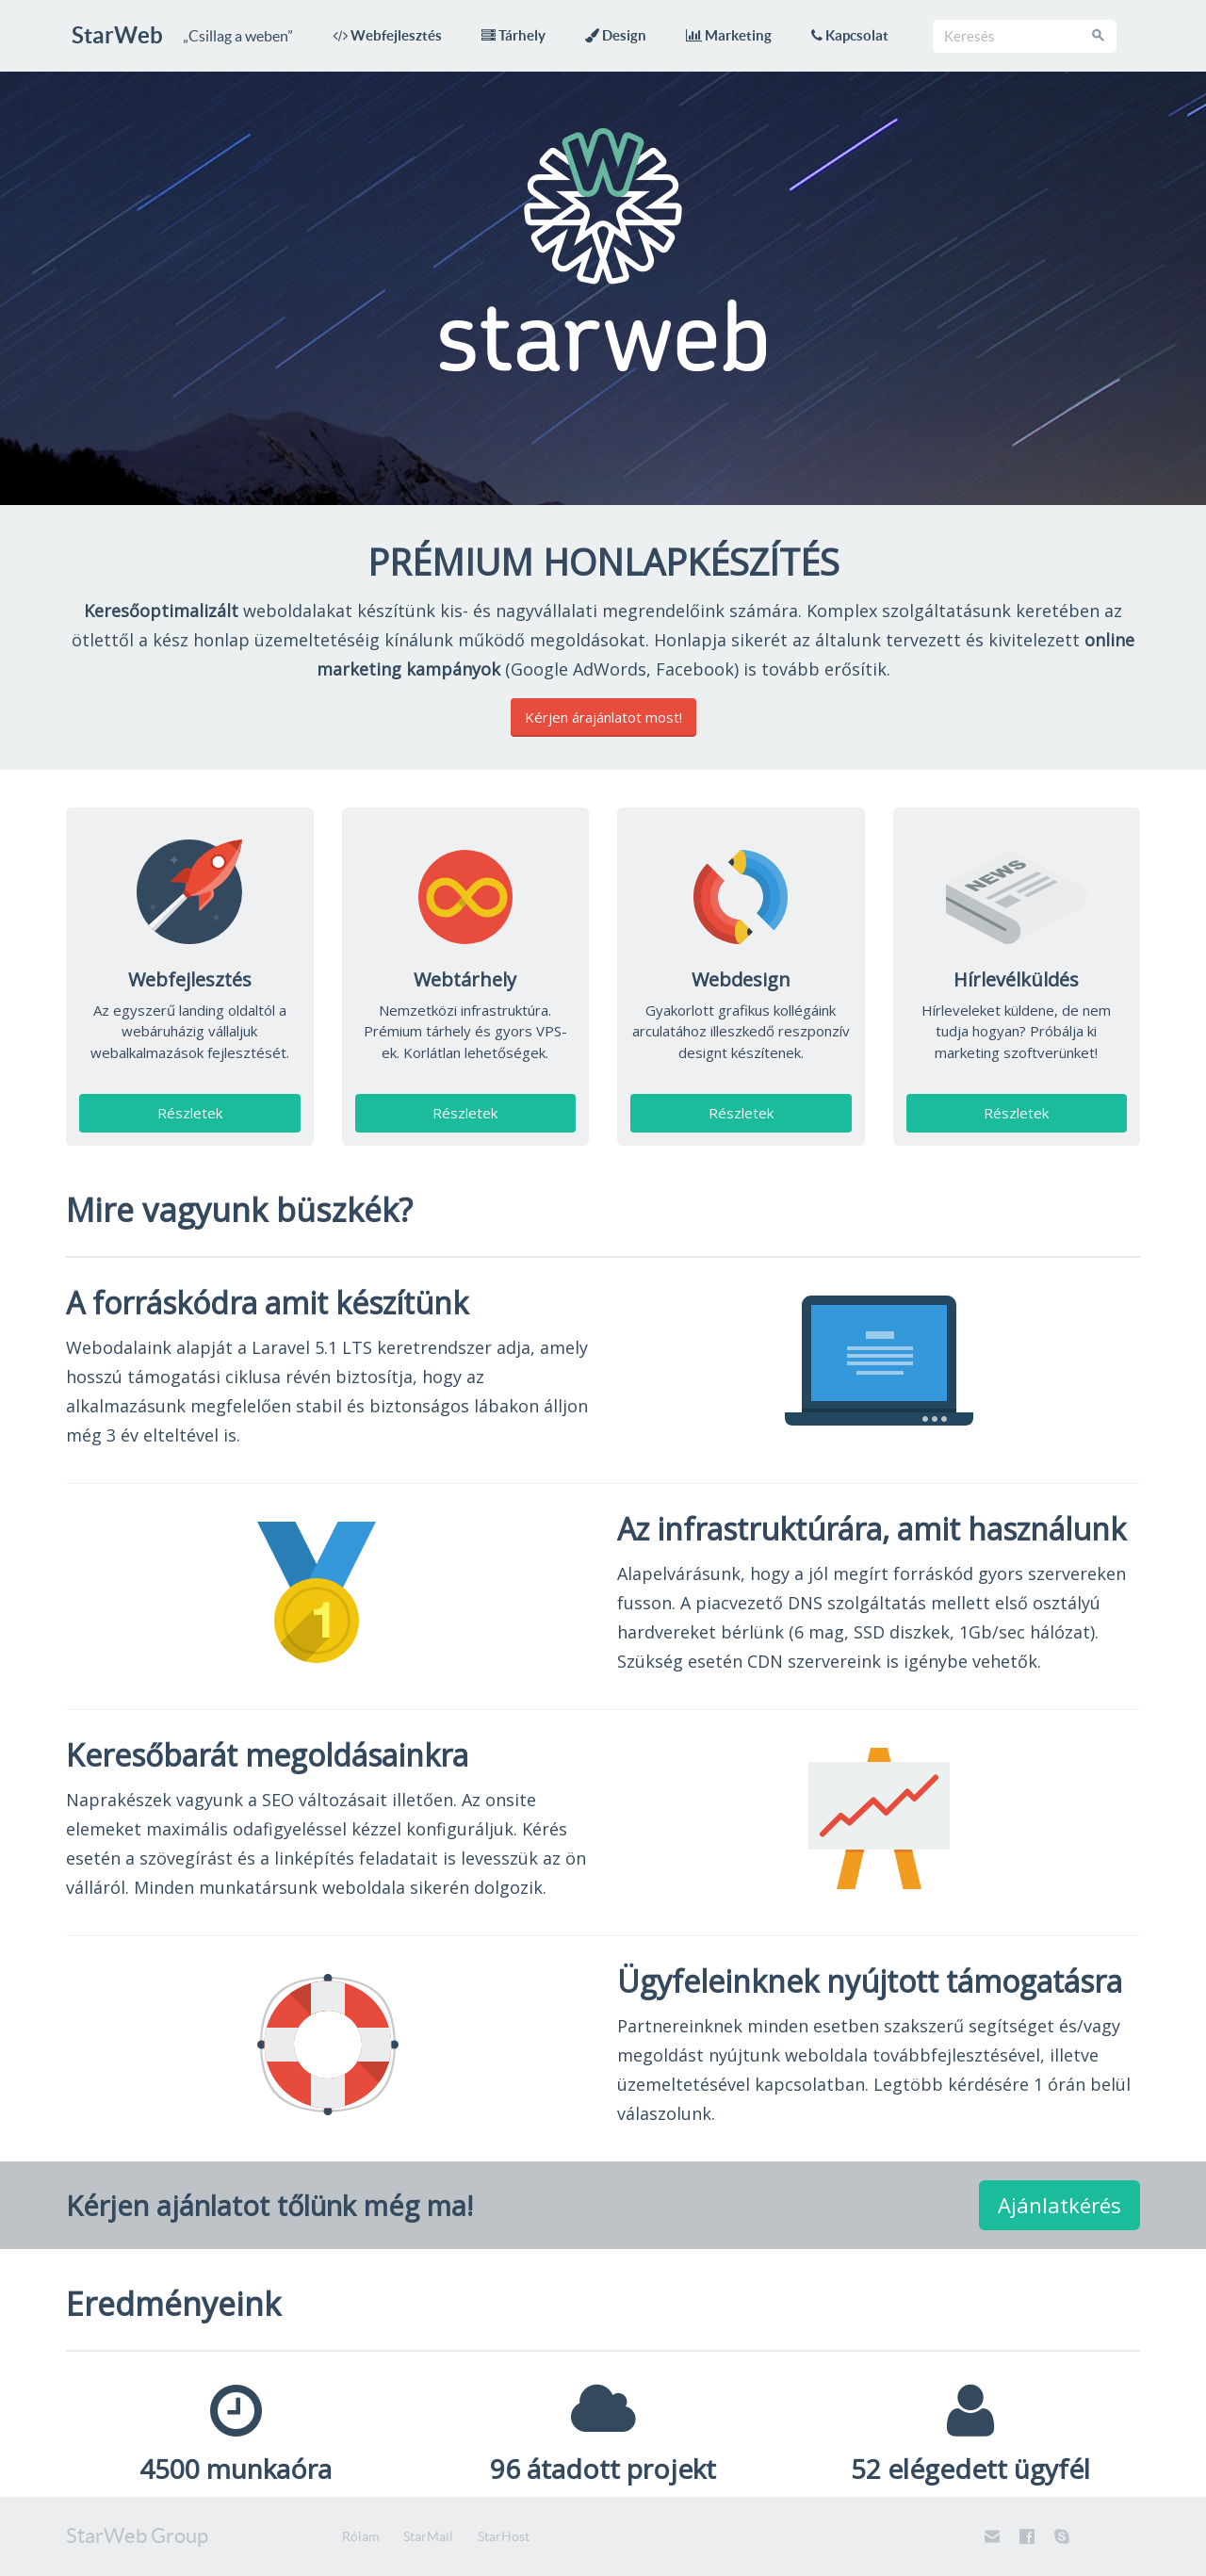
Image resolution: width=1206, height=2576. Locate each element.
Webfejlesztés (387, 35)
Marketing (729, 35)
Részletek (189, 1112)
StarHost (504, 2536)
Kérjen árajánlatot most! (603, 717)
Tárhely (513, 35)
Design (615, 35)
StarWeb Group (137, 2535)
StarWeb (117, 35)
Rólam (360, 2536)
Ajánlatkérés (1059, 2205)
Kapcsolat (849, 35)
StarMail (428, 2536)
